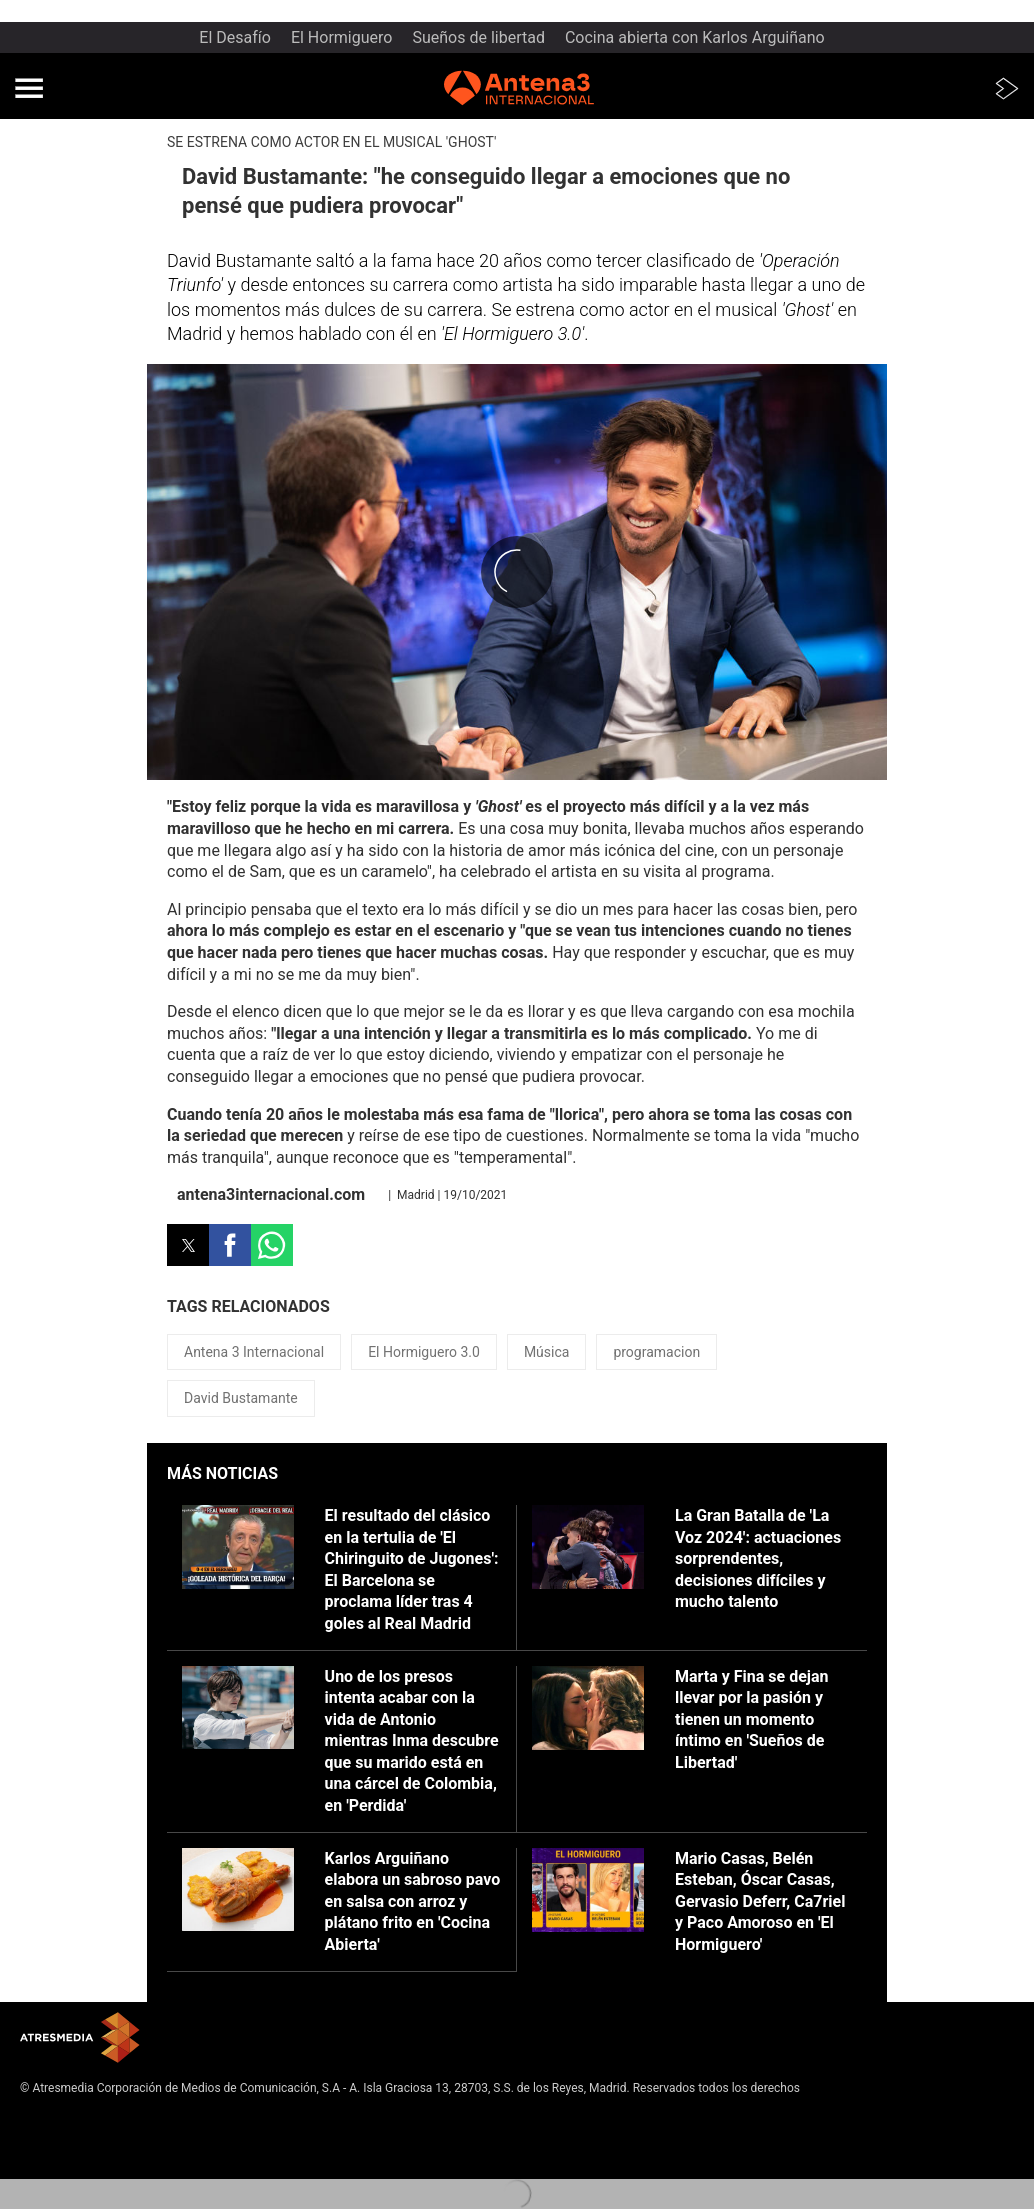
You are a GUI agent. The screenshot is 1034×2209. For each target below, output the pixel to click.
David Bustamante (241, 1398)
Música (547, 1352)
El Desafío (235, 37)
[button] (29, 88)
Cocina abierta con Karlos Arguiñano (695, 37)
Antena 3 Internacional (254, 1352)
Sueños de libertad (478, 37)
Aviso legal (49, 2119)
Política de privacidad (78, 2135)
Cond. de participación (80, 2167)
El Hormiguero (342, 37)
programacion (656, 1352)
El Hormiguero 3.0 (424, 1352)
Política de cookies (71, 2151)
